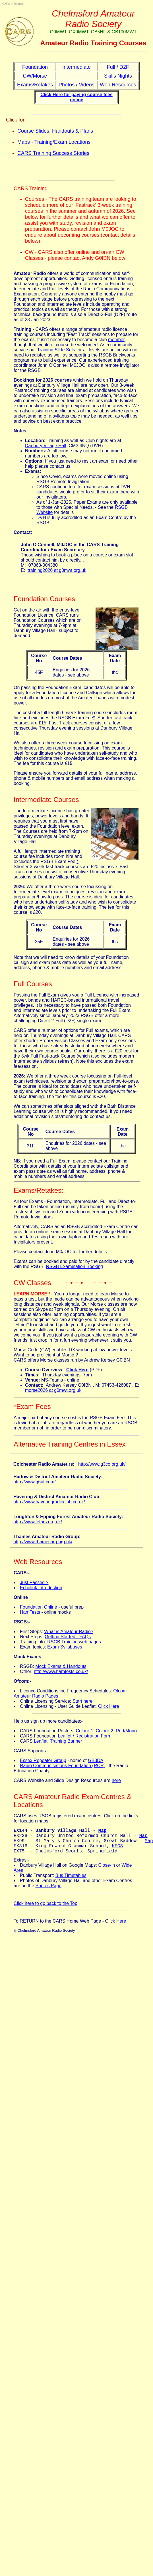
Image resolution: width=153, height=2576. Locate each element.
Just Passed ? (34, 1582)
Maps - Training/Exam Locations (53, 142)
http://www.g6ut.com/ (34, 1481)
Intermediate (76, 67)
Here (121, 1926)
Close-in (106, 1870)
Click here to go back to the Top (45, 1909)
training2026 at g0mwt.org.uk (57, 570)
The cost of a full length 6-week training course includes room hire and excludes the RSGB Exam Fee (75, 715)
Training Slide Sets (56, 349)
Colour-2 (104, 1730)
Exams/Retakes (35, 85)
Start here (82, 1701)
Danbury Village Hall (45, 445)
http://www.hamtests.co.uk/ (61, 1671)
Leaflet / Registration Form (84, 1735)
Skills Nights (118, 76)
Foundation (35, 67)
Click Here (108, 1706)
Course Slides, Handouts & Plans (55, 131)
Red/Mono (126, 1730)
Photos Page (49, 1891)
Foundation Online (38, 1607)
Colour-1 (84, 1730)
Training (18, 3)
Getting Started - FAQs (68, 1636)
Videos (86, 85)
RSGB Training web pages (74, 1641)
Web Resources (118, 85)
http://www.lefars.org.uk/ (37, 1521)
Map (102, 1831)
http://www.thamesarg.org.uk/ (42, 1541)
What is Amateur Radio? (68, 1631)
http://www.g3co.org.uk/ (101, 1464)
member (116, 339)
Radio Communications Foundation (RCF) (62, 1765)
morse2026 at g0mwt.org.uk (53, 1390)
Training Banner (66, 1741)
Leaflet (40, 1741)
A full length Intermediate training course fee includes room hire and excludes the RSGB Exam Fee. (48, 856)
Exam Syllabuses (64, 1647)
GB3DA (95, 1760)
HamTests (30, 1612)
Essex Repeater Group (43, 1760)
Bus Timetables (70, 1881)
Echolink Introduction (41, 1587)
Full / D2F (118, 67)
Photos (67, 85)
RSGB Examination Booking (74, 1266)
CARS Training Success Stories (53, 153)
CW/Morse (35, 76)
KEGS (117, 1850)
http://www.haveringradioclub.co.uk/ (49, 1501)
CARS (6, 3)
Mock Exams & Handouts (60, 1666)
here (116, 1780)
